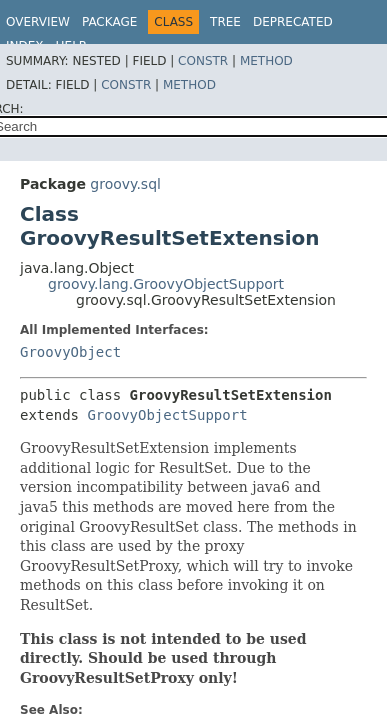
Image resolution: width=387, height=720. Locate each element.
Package (109, 22)
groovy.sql (125, 184)
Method (266, 61)
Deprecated (293, 22)
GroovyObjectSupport (167, 415)
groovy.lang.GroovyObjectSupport (166, 284)
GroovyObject (70, 352)
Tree (225, 22)
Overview (38, 22)
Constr (203, 61)
